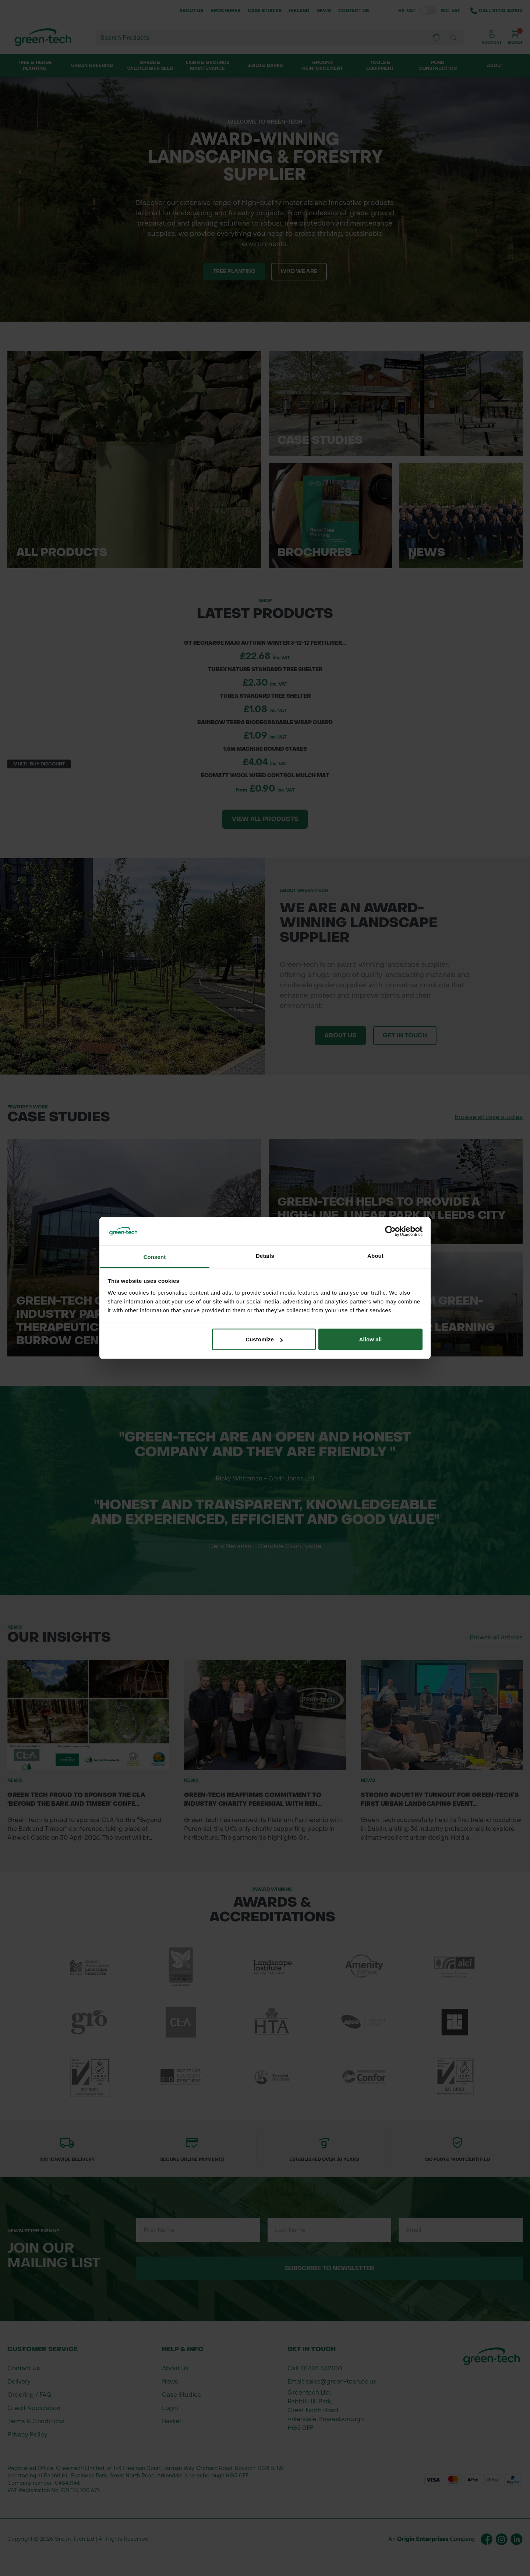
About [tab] (375, 1255)
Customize (264, 1339)
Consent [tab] (155, 1256)
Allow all (370, 1339)
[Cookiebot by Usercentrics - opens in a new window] (390, 1231)
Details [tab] (265, 1255)
